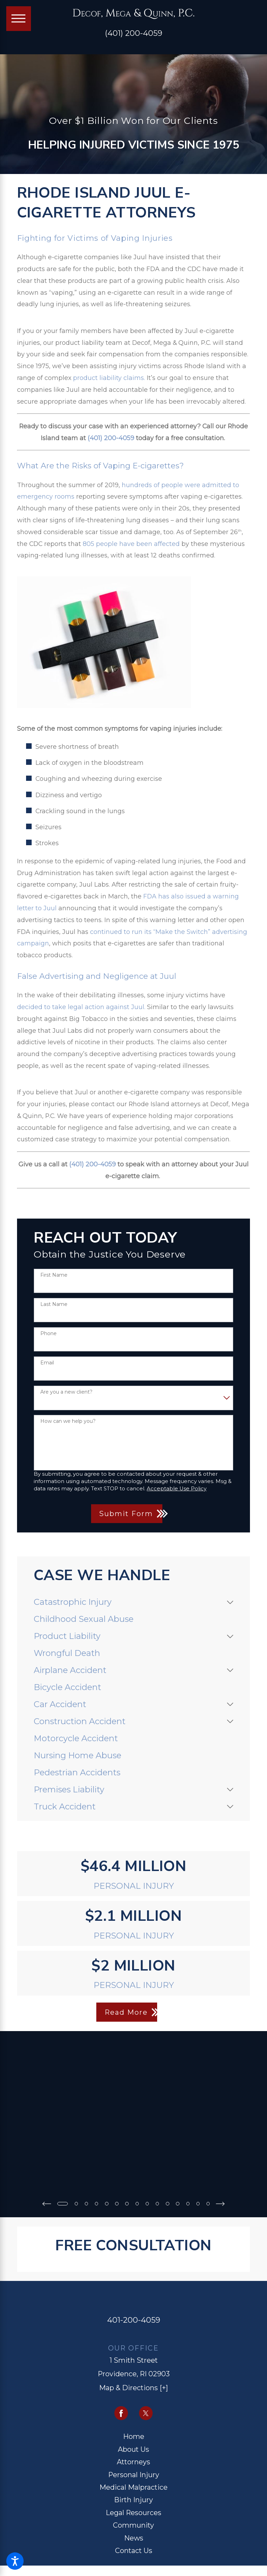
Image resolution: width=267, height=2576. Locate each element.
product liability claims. (109, 377)
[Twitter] (146, 2413)
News (133, 2537)
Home (133, 2436)
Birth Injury (133, 2499)
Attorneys (133, 2461)
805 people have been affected (131, 543)
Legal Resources (133, 2512)
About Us (133, 2448)
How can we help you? (68, 1421)
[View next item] (221, 2203)
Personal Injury (133, 2474)
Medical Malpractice (133, 2487)
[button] (15, 2561)
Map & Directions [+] (133, 2387)
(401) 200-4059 (133, 33)
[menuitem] (128, 1602)
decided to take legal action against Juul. (81, 1006)
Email (47, 1363)
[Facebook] (121, 2413)
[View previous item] (45, 2203)
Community (133, 2525)
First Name (53, 1275)
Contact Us (133, 2550)
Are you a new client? (66, 1392)
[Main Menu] (18, 18)
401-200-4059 (133, 2319)
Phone (48, 1334)
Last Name (53, 1304)
